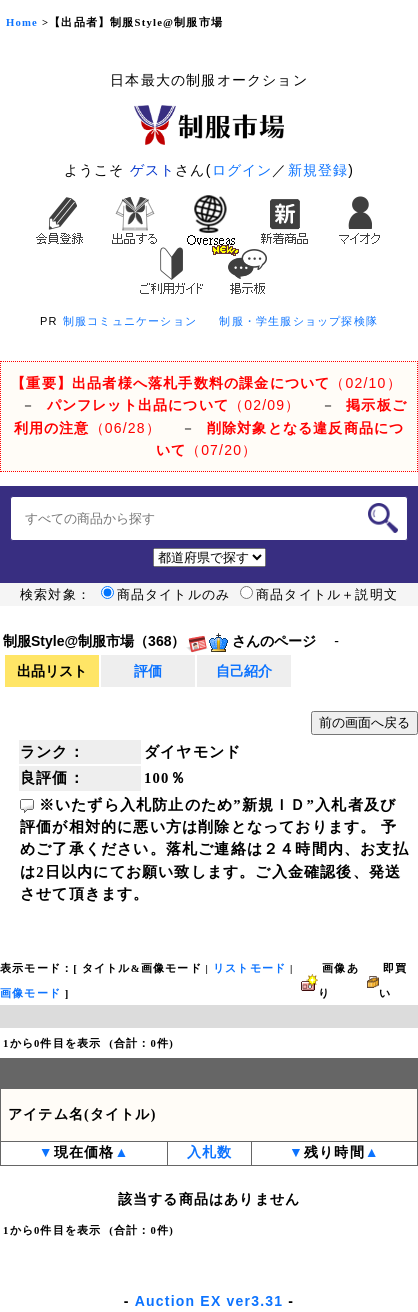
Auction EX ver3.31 (209, 1301)
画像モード (30, 993)
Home (22, 22)
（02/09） (174, 405)
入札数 (210, 1152)
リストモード (249, 968)
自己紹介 (244, 671)
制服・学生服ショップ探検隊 (298, 321)
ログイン (242, 170)
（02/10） (206, 383)
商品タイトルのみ (166, 595)
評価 (148, 671)
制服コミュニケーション (130, 321)
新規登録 (318, 170)
